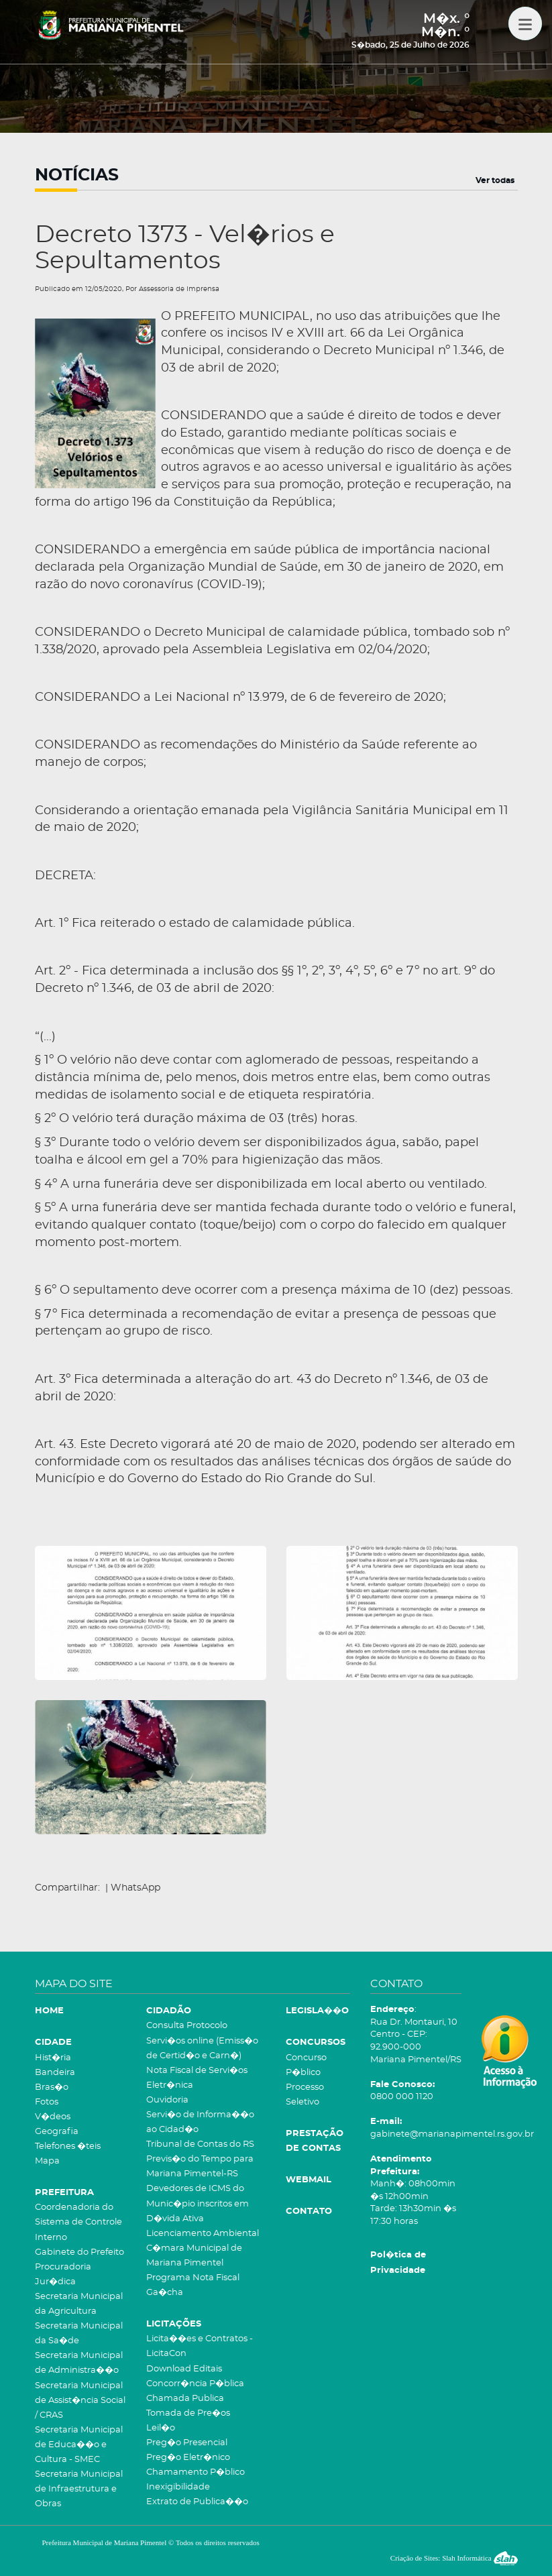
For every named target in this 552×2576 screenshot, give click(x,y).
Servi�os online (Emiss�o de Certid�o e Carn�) (202, 2048)
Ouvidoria (167, 2100)
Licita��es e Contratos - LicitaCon (199, 2346)
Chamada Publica (185, 2398)
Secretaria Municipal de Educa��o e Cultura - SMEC (79, 2445)
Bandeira (55, 2072)
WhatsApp (135, 1888)
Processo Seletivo (305, 2095)
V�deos (52, 2117)
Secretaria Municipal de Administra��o (79, 2363)
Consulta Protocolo (186, 2025)
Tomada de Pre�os (188, 2413)
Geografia (56, 2131)
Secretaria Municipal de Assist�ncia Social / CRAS (80, 2401)
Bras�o (51, 2087)
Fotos (46, 2102)
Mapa (47, 2161)
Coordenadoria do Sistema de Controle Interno (78, 2222)
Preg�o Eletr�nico (188, 2457)
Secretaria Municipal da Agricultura (79, 2304)
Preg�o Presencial (186, 2443)
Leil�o (160, 2428)
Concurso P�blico (306, 2065)
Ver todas (495, 180)
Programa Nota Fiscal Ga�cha (192, 2285)
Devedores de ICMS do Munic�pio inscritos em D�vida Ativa (197, 2203)
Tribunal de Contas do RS (200, 2144)
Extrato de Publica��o (197, 2502)
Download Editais (184, 2369)
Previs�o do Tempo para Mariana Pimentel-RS (200, 2166)
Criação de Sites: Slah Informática (454, 2558)
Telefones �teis (68, 2146)
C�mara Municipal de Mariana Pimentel (194, 2255)
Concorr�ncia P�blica (195, 2383)
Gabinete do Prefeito (79, 2252)
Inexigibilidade (178, 2487)
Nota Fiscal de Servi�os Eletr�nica (196, 2078)
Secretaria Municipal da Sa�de (79, 2333)
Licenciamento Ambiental (202, 2233)
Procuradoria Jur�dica (63, 2274)
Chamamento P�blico (195, 2472)
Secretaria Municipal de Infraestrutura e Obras (79, 2489)
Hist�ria (53, 2058)
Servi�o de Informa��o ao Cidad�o (200, 2122)
